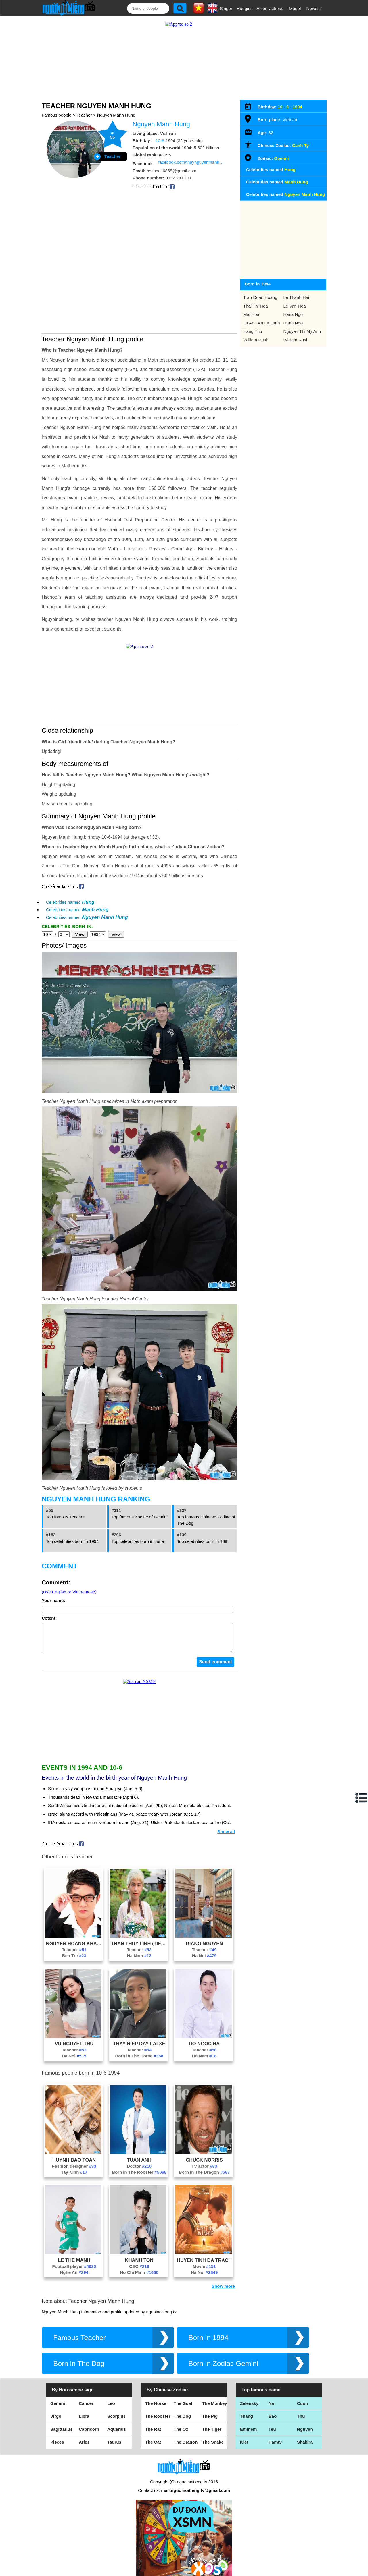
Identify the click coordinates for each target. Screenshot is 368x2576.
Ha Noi (204, 1949)
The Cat (153, 2436)
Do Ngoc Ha (204, 2037)
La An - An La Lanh (261, 322)
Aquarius (116, 2423)
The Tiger (211, 2423)
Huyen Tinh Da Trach (204, 2254)
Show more (223, 2280)
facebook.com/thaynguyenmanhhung (191, 162)
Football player (74, 2260)
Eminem (248, 2423)
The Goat (183, 2397)
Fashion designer (74, 2160)
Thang (246, 2410)
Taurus (114, 2436)
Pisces (57, 2436)
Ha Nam (139, 1949)
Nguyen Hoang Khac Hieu (74, 1937)
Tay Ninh (74, 2166)
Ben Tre (74, 1949)
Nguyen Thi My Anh (302, 331)
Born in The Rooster (139, 2166)
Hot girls (245, 8)
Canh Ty (300, 145)
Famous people (56, 115)
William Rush (256, 339)
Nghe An (74, 2266)
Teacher (84, 115)
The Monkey (214, 2397)
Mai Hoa (251, 314)
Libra (84, 2410)
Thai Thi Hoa (255, 306)
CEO (139, 2260)
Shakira (305, 2436)
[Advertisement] (139, 1717)
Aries (84, 2436)
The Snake (213, 2436)
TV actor (204, 2160)
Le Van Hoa (294, 306)
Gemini (281, 158)
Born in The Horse (139, 2050)
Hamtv (275, 2436)
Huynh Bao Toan (74, 2154)
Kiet (244, 2436)
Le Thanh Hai (296, 297)
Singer (226, 8)
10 (280, 106)
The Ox (181, 2423)
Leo (111, 2397)
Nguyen (305, 2423)
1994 (297, 106)
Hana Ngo (293, 314)
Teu (272, 2423)
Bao (273, 2410)
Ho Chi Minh (139, 2266)
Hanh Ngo (293, 322)
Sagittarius (61, 2423)
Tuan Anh (139, 2154)
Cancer (86, 2397)
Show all (226, 1825)
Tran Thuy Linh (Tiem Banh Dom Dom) (139, 1937)
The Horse (155, 2397)
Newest (313, 8)
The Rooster (157, 2410)
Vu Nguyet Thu (74, 2037)
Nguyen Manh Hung (116, 115)
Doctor (139, 2160)
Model (295, 8)
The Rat (153, 2423)
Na (271, 2397)
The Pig (210, 2410)
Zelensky (249, 2397)
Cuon (302, 2397)
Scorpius (116, 2410)
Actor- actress (269, 8)
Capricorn (89, 2423)
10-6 (160, 140)
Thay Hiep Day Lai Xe (139, 2037)
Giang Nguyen (204, 1937)
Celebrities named (70, 902)
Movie (204, 2260)
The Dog (182, 2410)
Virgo (55, 2410)
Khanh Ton (139, 2254)
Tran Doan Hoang (260, 297)
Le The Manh (74, 2254)
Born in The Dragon (204, 2166)
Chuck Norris (204, 2154)
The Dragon (186, 2436)
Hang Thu (252, 331)
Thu (301, 2410)
